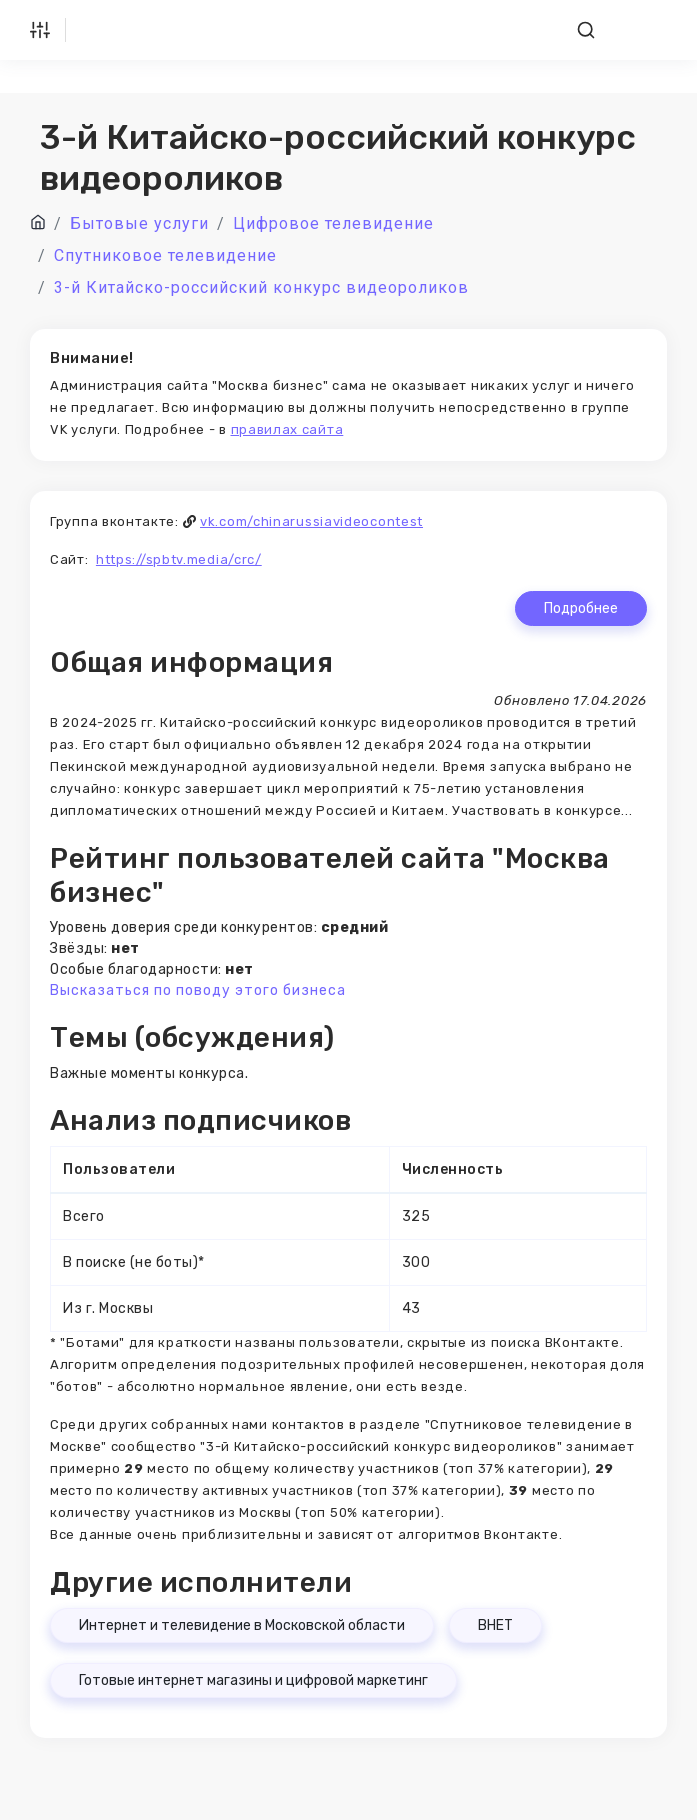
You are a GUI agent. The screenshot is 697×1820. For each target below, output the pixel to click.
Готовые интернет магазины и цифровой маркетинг (253, 1680)
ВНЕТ (495, 1625)
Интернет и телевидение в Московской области (242, 1625)
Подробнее (581, 608)
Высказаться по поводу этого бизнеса (198, 990)
